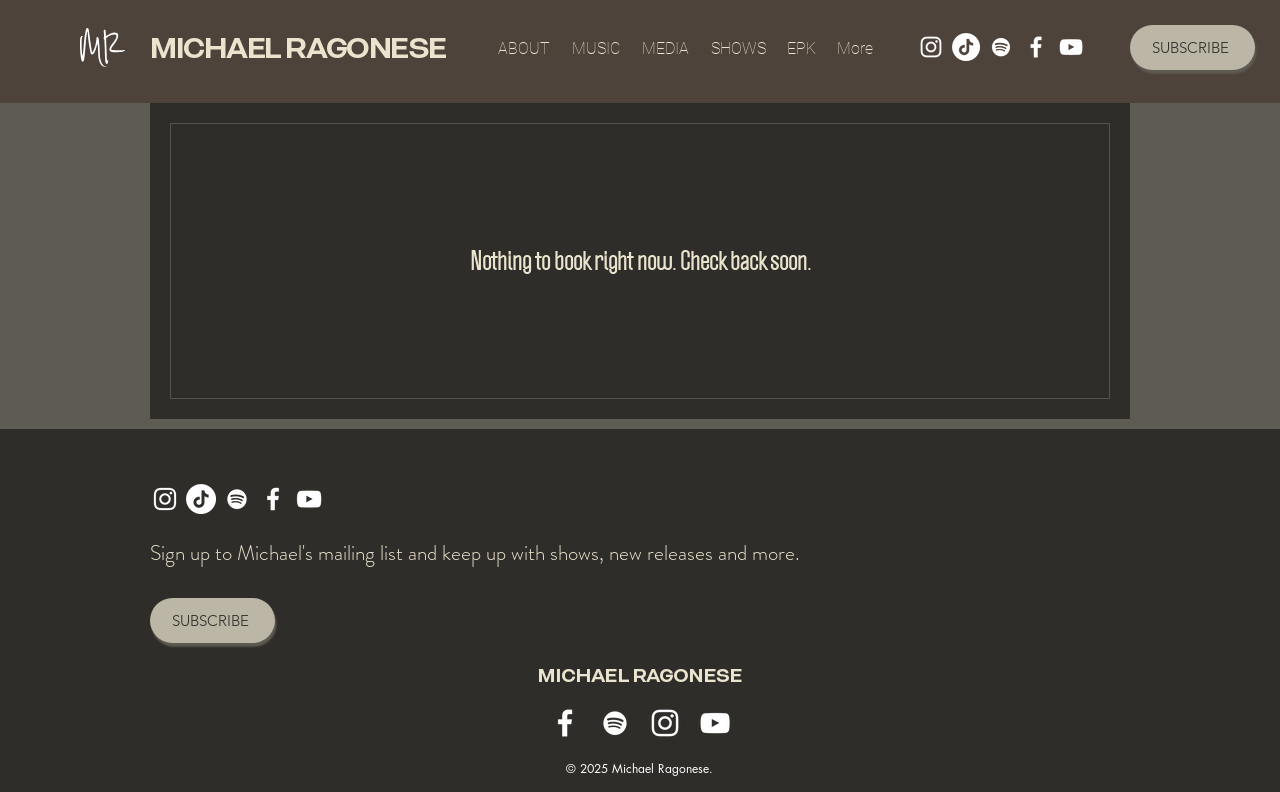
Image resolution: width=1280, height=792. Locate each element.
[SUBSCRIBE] (1192, 47)
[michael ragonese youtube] (1071, 47)
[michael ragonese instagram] (931, 47)
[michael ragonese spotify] (1001, 47)
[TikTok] (966, 47)
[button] (665, 40)
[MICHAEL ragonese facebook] (1036, 47)
